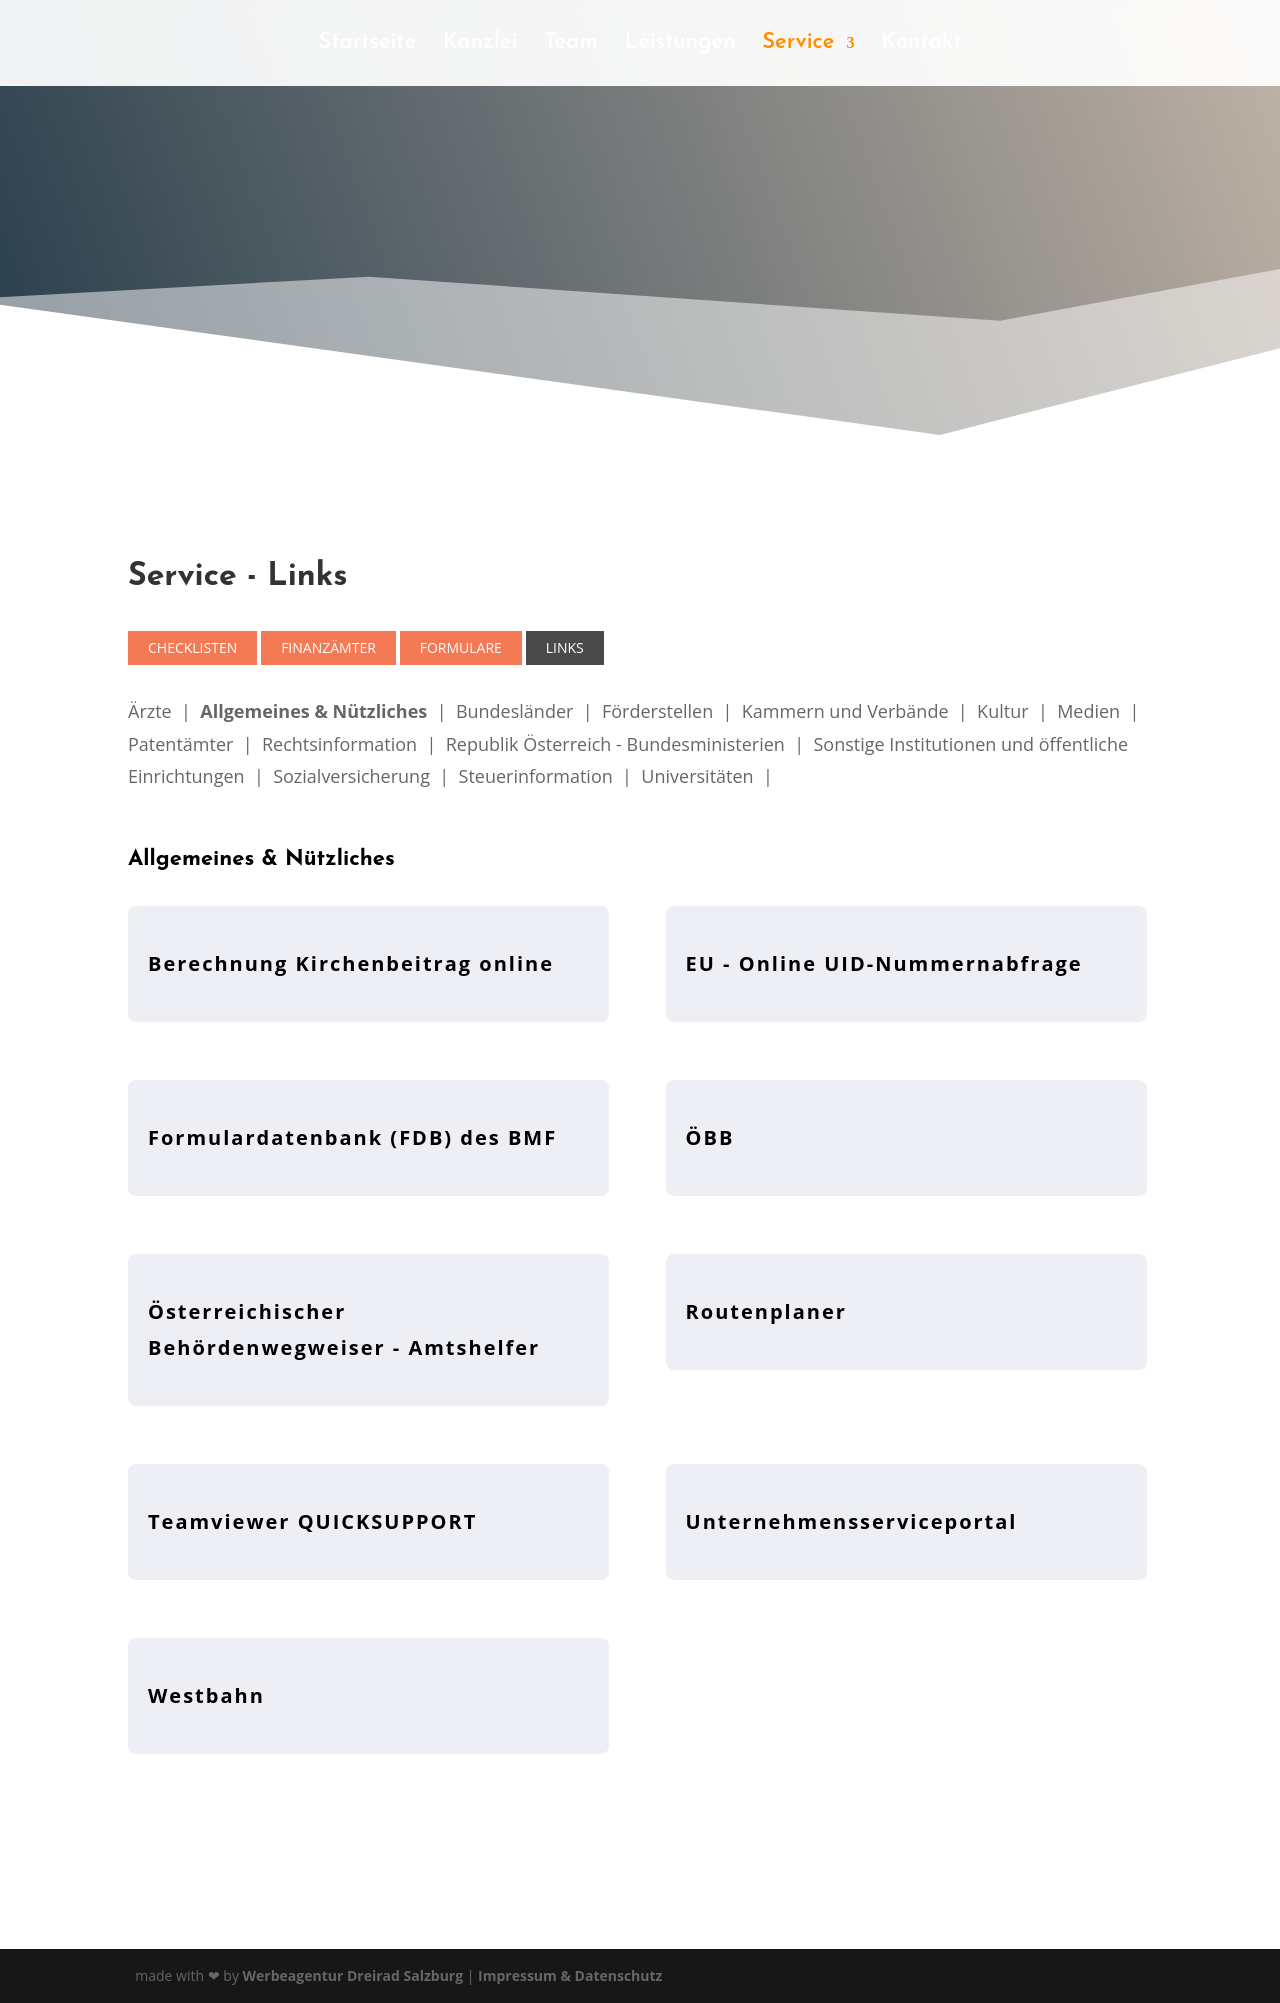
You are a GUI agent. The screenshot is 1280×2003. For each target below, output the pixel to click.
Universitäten (697, 776)
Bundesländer (514, 711)
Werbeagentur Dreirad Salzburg (353, 1975)
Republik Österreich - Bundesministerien (615, 744)
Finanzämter (328, 647)
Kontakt (921, 45)
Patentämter (180, 744)
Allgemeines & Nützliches (313, 711)
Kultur (1002, 711)
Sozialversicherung (351, 776)
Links (565, 647)
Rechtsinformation (339, 744)
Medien (1088, 711)
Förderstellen (657, 711)
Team (571, 45)
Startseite (367, 45)
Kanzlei (480, 45)
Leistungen (680, 45)
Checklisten (192, 647)
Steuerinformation (536, 776)
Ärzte (150, 711)
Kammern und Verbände (845, 711)
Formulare (461, 647)
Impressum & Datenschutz (570, 1975)
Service (798, 45)
